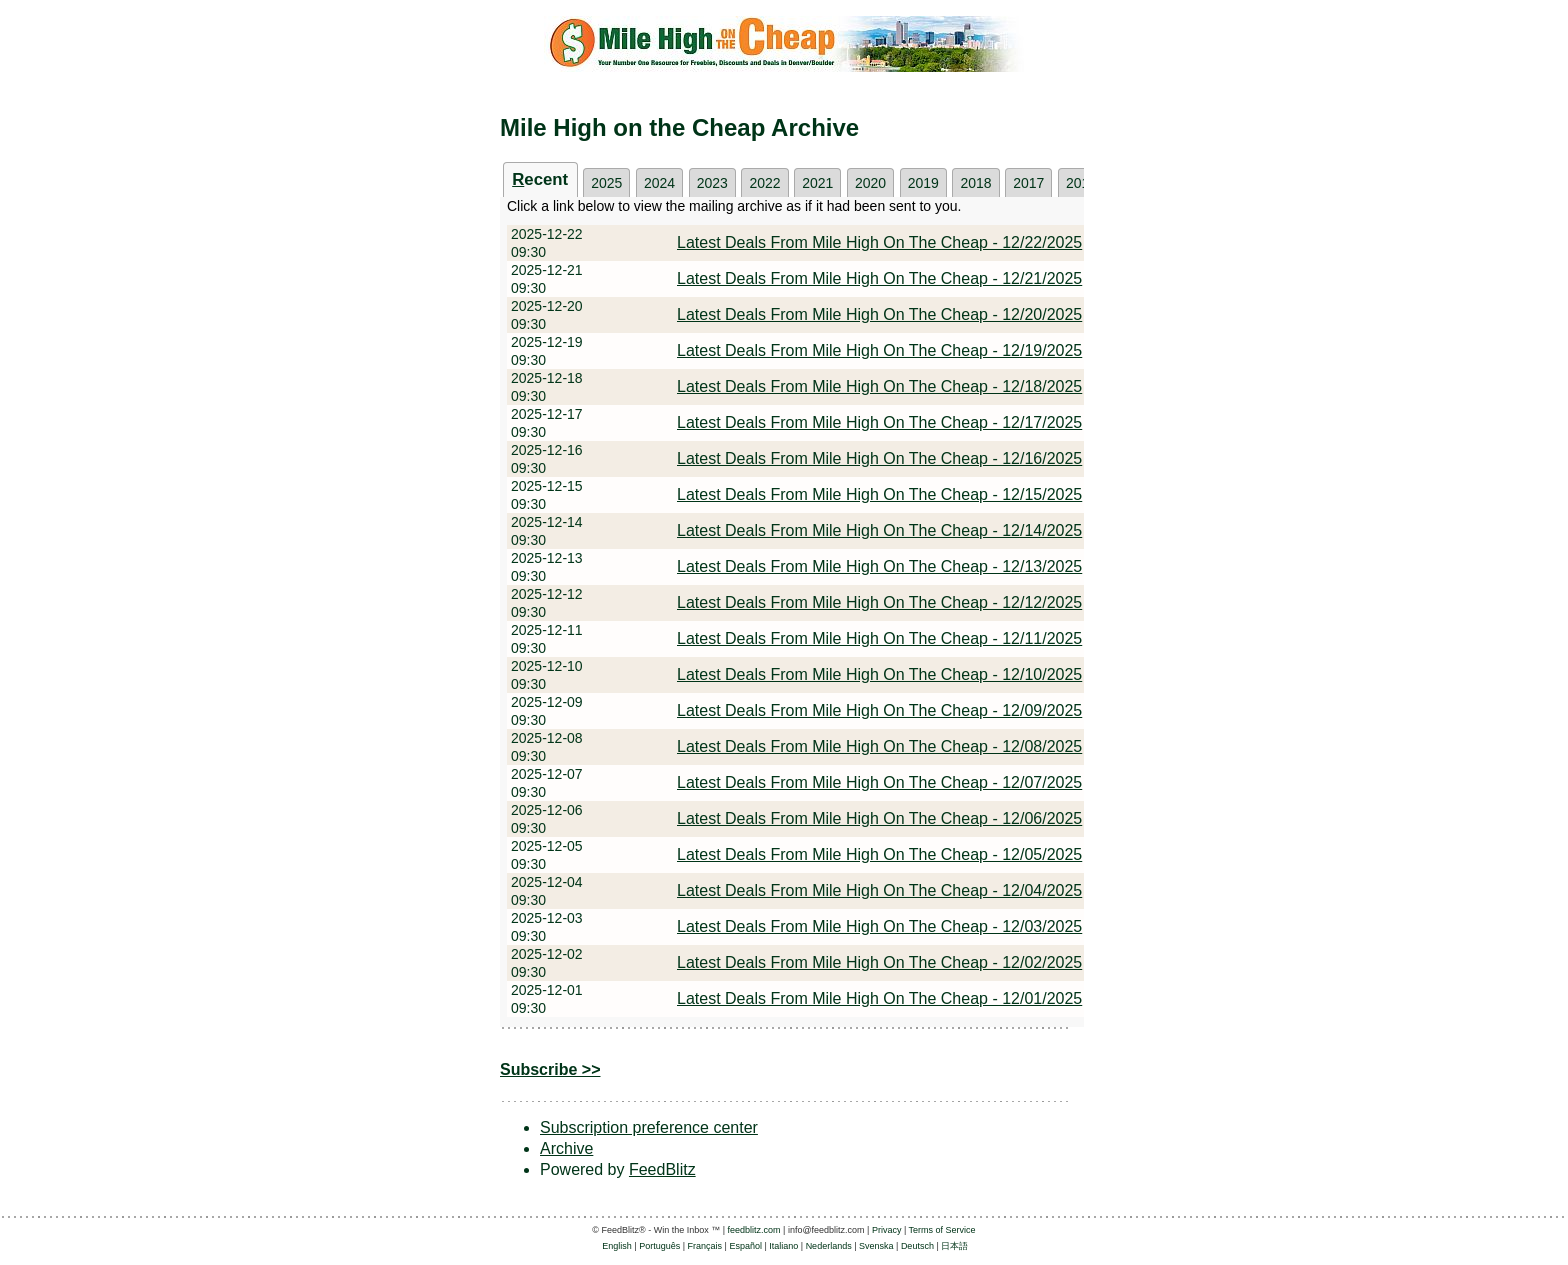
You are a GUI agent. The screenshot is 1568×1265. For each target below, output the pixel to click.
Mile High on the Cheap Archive (679, 127)
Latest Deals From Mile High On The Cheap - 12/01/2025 (879, 998)
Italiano (783, 1246)
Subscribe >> (550, 1069)
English (617, 1246)
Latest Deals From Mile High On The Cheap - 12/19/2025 (879, 350)
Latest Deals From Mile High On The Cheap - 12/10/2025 (879, 674)
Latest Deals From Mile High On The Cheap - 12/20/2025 (879, 314)
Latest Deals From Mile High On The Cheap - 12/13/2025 (879, 566)
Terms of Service (942, 1230)
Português (659, 1246)
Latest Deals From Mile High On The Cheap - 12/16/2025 (879, 458)
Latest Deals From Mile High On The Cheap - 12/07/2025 (879, 782)
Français (705, 1246)
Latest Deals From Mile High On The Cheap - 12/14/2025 (879, 530)
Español (745, 1246)
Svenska (876, 1246)
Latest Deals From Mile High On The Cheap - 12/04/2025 (879, 890)
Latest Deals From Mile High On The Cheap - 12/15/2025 (879, 494)
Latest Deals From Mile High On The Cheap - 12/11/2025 (879, 638)
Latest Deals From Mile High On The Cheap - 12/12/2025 (879, 602)
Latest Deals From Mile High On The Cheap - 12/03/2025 (879, 926)
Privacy (887, 1230)
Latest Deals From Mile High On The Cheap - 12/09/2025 (879, 710)
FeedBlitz (662, 1169)
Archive (566, 1148)
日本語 (954, 1246)
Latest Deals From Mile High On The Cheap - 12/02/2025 (879, 962)
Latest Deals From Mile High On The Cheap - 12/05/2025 (879, 854)
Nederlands (829, 1246)
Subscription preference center (649, 1127)
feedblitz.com (754, 1230)
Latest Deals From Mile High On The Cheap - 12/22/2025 (879, 242)
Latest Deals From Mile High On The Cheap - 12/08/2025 (879, 746)
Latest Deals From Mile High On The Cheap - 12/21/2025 (879, 278)
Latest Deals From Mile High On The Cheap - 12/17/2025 (879, 422)
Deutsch (917, 1246)
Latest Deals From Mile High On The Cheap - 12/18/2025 (879, 386)
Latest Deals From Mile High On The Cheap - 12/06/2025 (879, 818)
